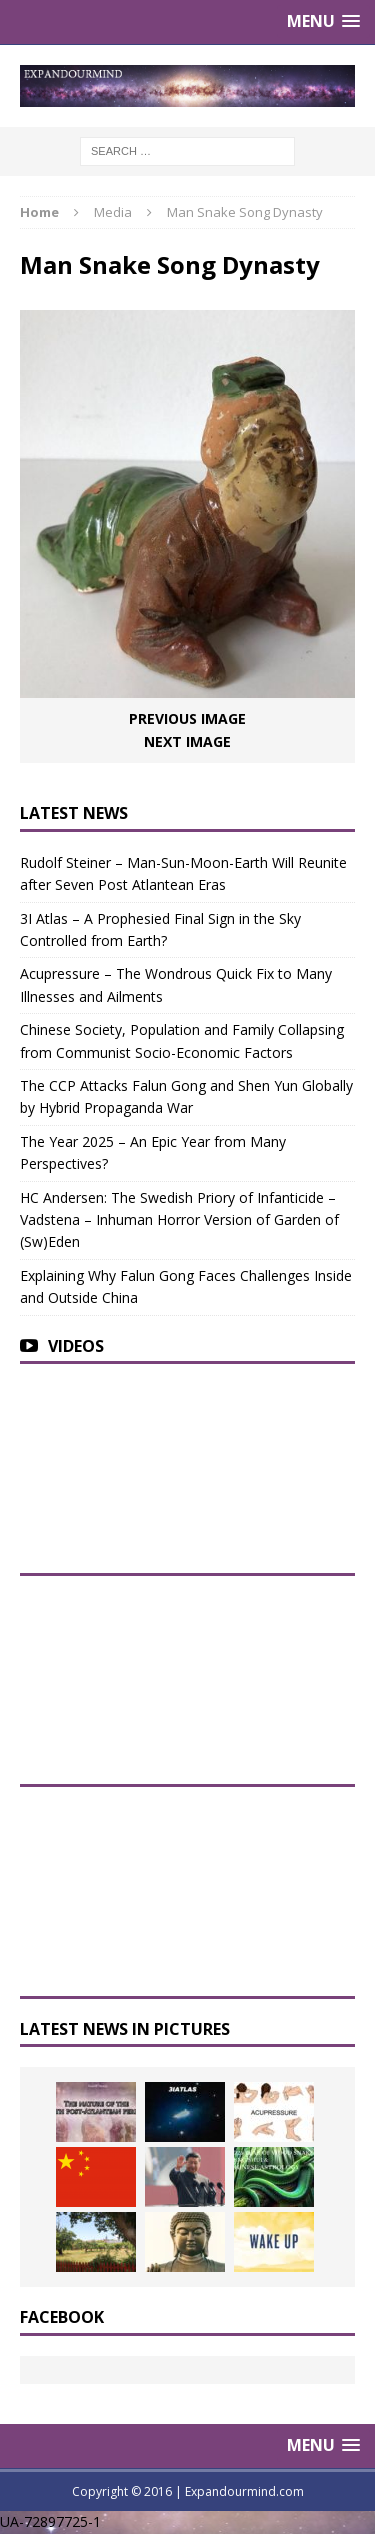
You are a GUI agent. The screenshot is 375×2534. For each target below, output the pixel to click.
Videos (76, 1346)
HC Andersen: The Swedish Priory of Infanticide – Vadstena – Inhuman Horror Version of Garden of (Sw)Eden (179, 1220)
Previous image (187, 718)
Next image (187, 741)
